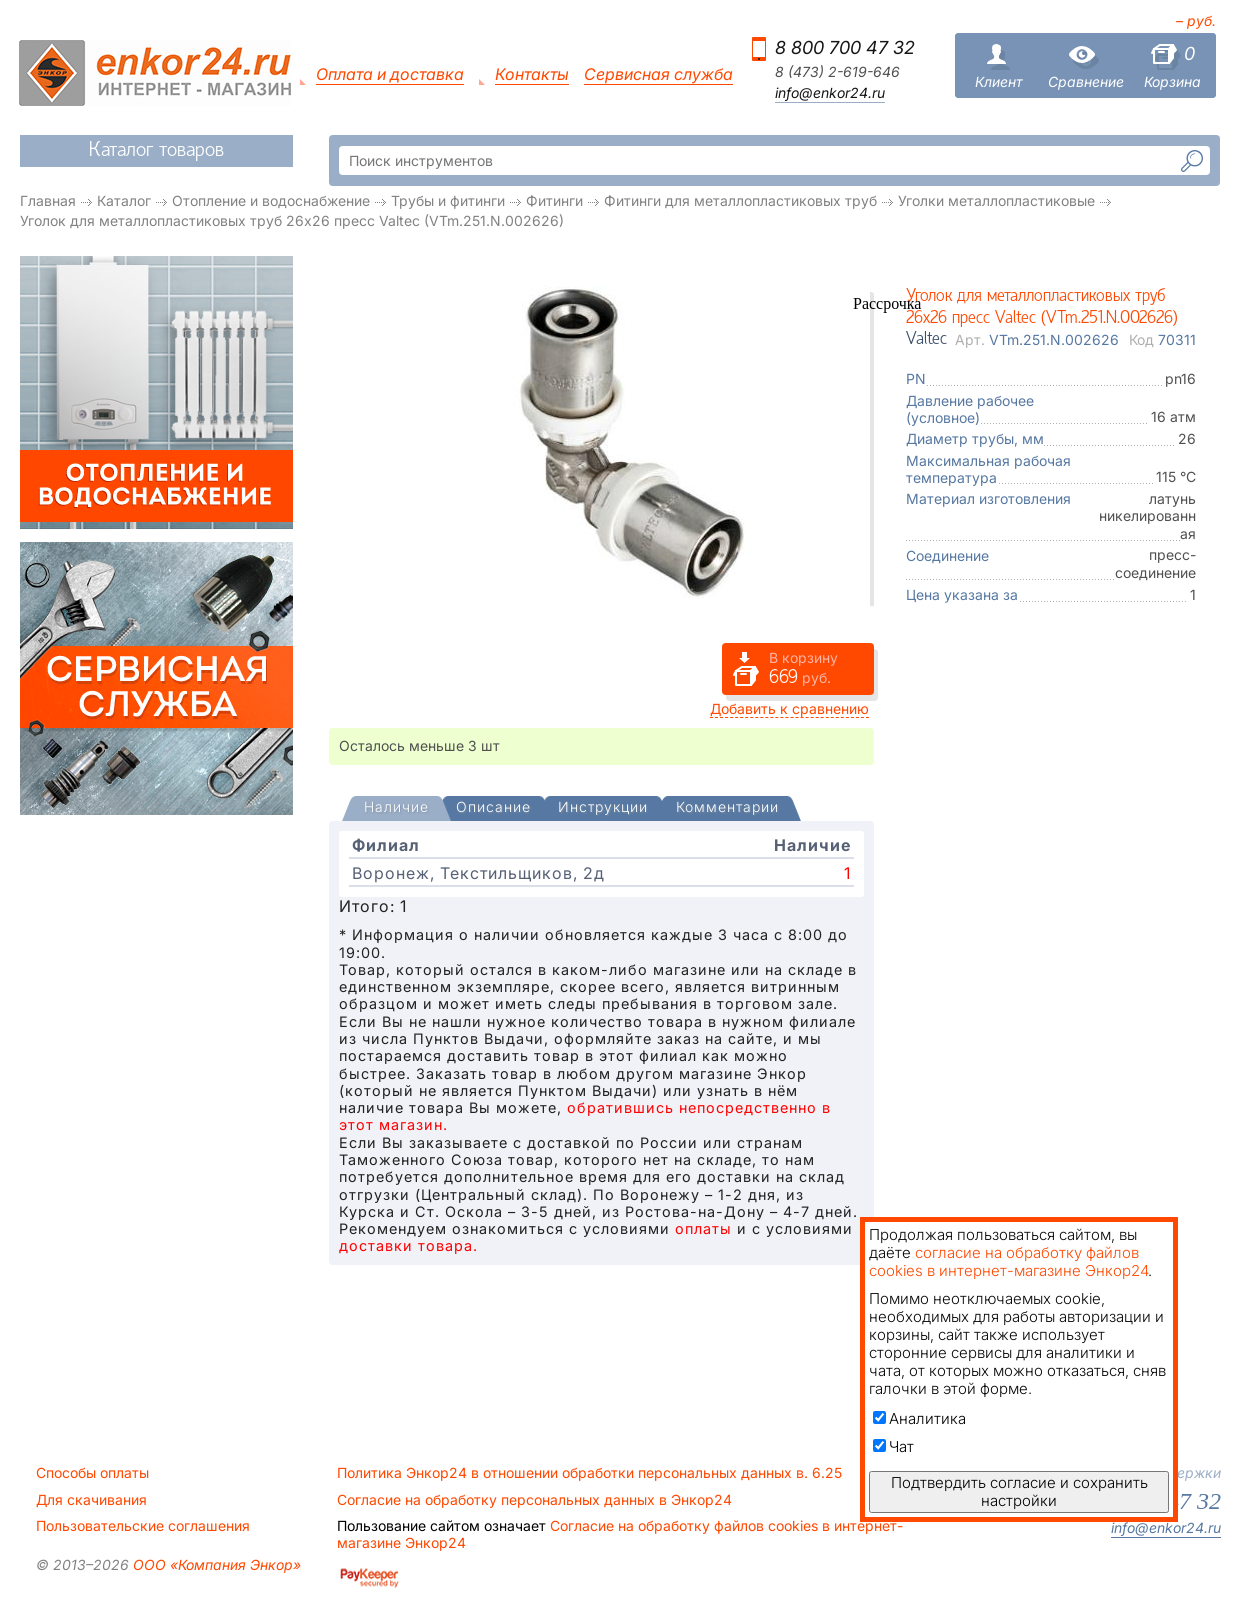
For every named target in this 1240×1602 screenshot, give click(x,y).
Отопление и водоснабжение (271, 200)
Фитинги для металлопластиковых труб (740, 200)
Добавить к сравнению (789, 708)
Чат (893, 1446)
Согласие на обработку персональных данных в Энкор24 (534, 1500)
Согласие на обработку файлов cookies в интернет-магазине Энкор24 (620, 1534)
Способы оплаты (92, 1473)
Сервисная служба (658, 74)
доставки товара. (408, 1245)
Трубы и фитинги (448, 200)
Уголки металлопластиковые (996, 200)
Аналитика (919, 1418)
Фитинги (554, 200)
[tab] (396, 809)
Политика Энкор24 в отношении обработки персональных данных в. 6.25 (589, 1473)
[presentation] (396, 808)
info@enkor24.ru (830, 93)
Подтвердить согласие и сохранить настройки (1019, 1491)
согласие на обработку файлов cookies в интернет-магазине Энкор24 (1008, 1261)
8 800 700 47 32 (845, 47)
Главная (48, 200)
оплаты (703, 1228)
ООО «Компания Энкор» (215, 1564)
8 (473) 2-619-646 (837, 72)
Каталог (124, 200)
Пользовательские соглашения (143, 1526)
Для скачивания (91, 1500)
